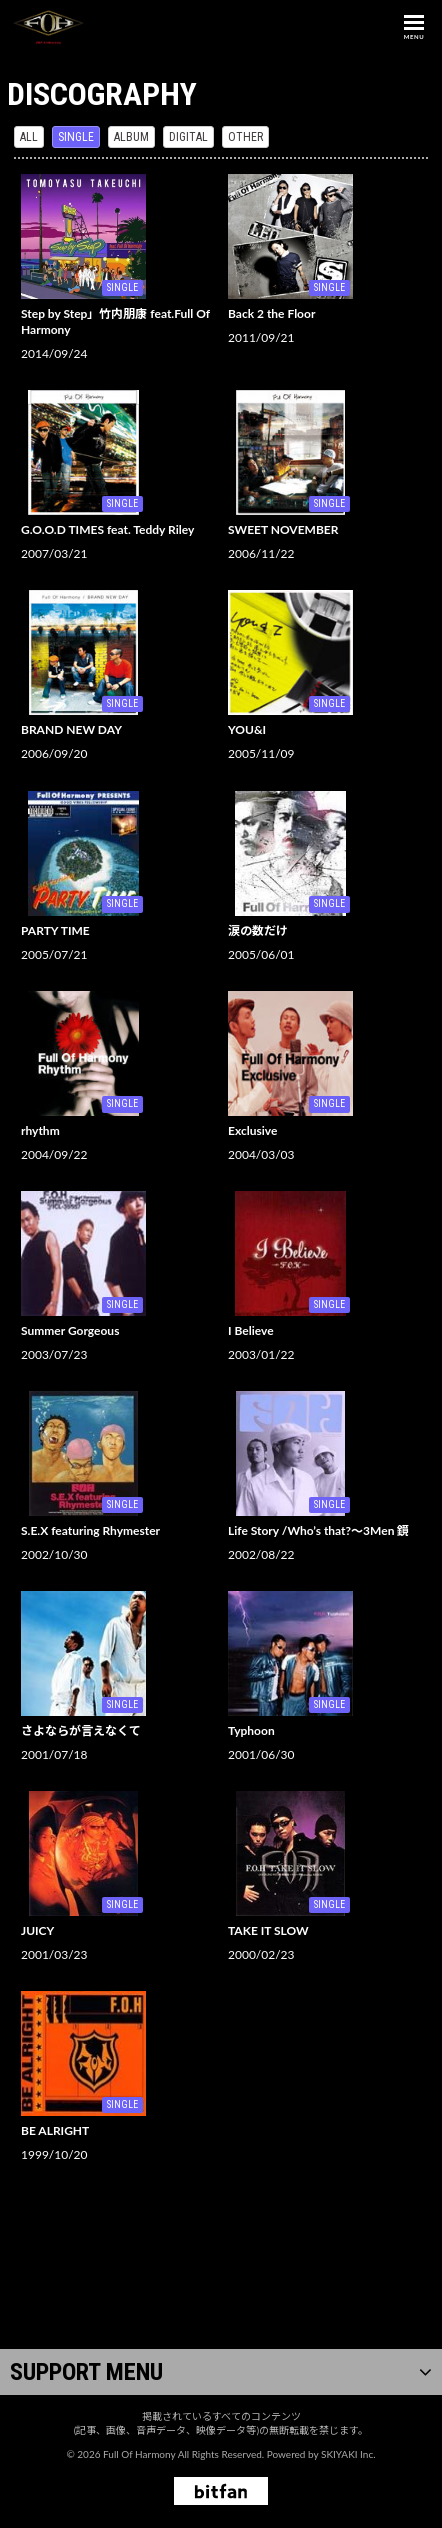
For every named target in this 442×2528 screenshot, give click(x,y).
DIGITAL (188, 137)
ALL (29, 137)
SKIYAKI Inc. (348, 2454)
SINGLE (76, 137)
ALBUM (131, 137)
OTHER (245, 137)
